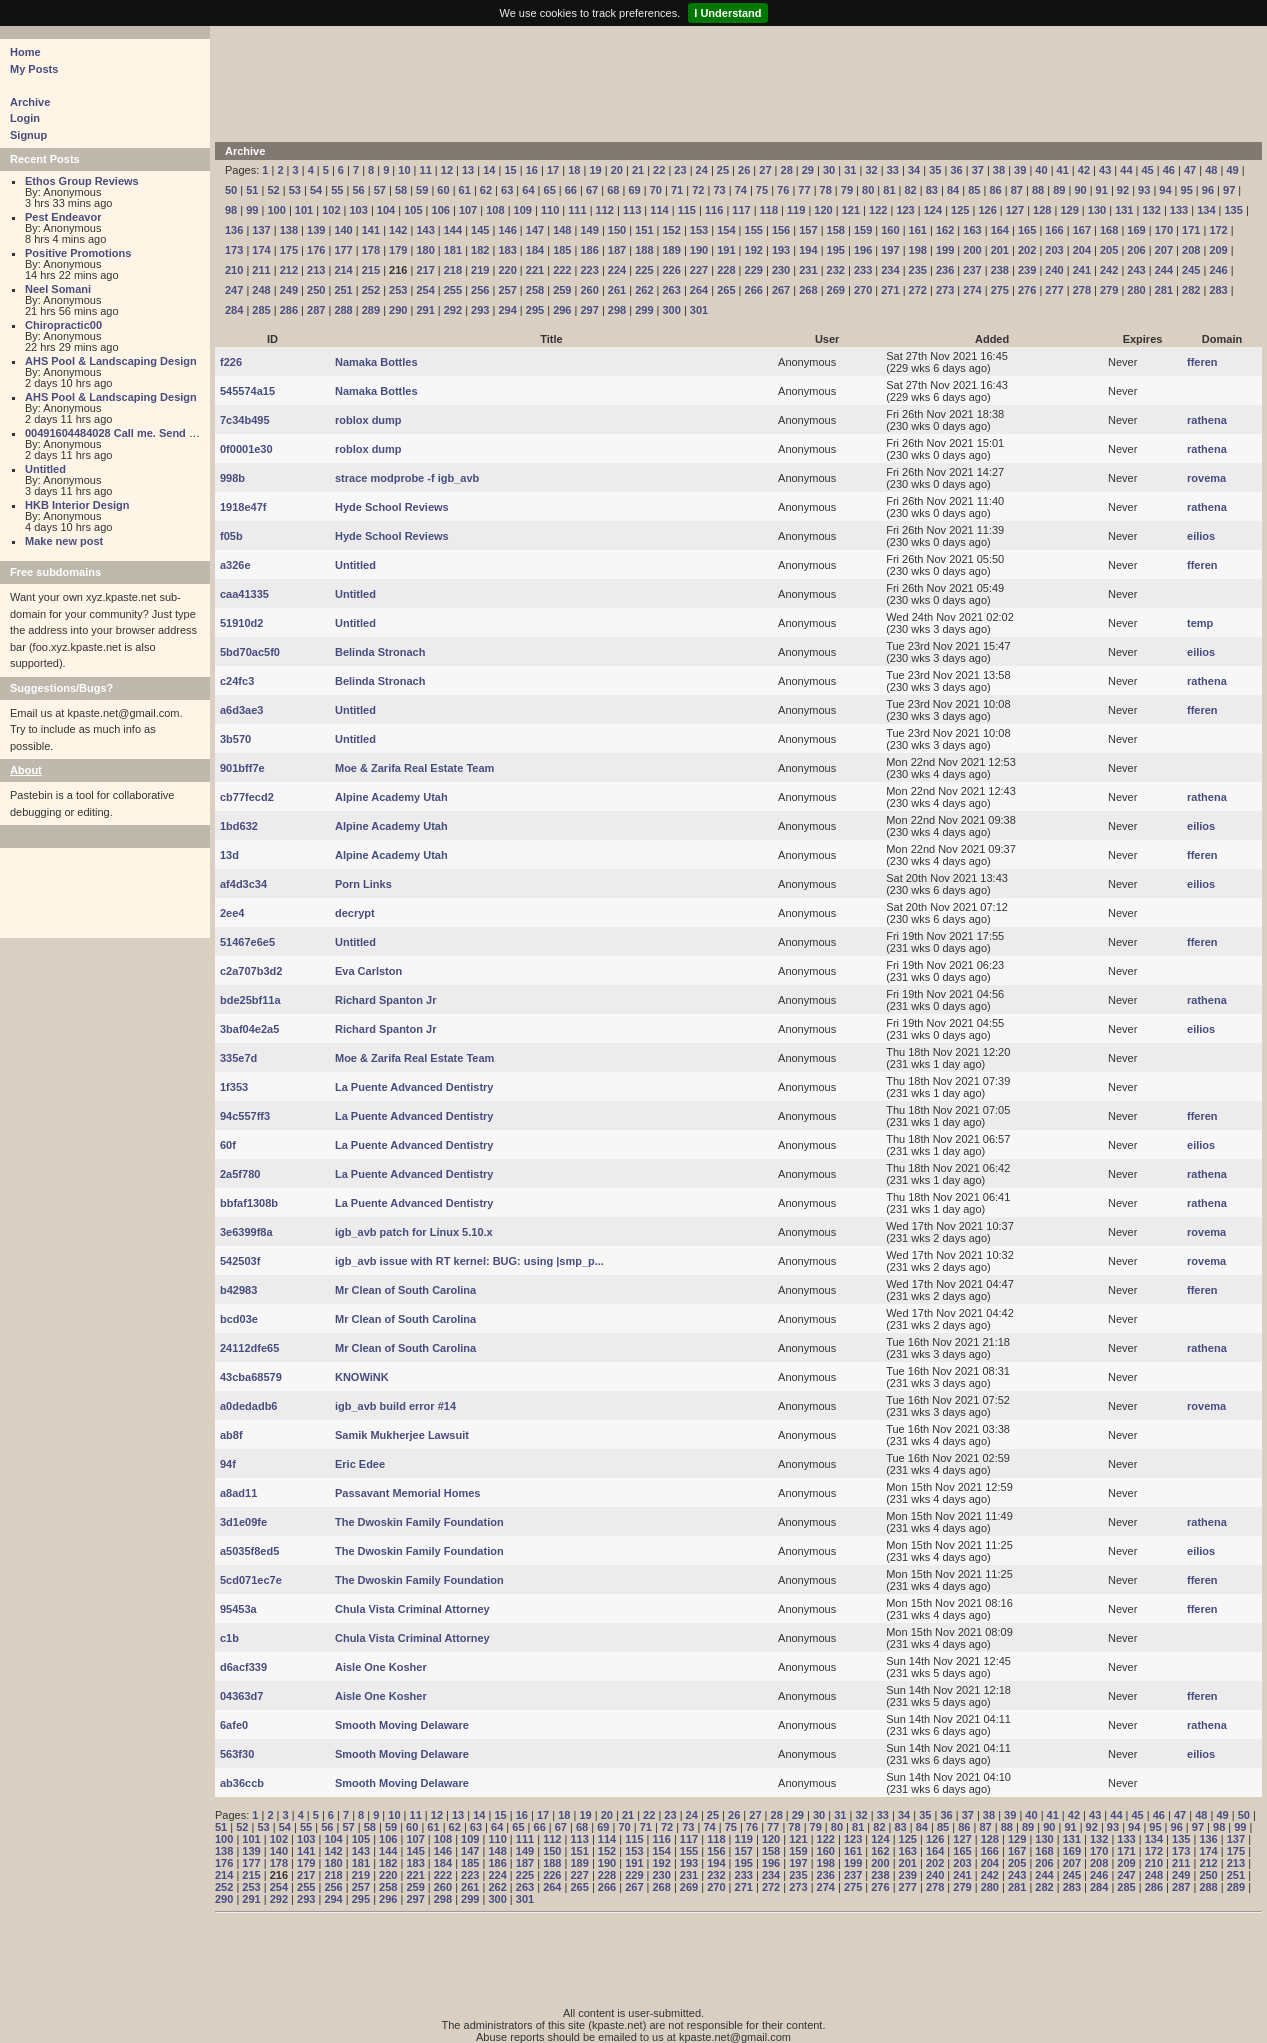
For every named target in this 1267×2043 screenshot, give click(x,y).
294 (507, 310)
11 (426, 170)
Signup (28, 135)
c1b (229, 1638)
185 (562, 250)
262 (644, 290)
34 (914, 170)
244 (1164, 270)
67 (592, 190)
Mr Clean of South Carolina (405, 1290)
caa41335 (244, 594)
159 (863, 230)
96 (1208, 190)
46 (1169, 170)
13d (229, 855)
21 (638, 170)
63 (507, 190)
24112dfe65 (249, 1348)
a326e (235, 565)
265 (726, 290)
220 (507, 270)
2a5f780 (240, 1174)
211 (261, 270)
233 (863, 270)
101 (304, 210)
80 (868, 190)
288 (343, 310)
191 (726, 250)
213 (316, 270)
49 (1232, 170)
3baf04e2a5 (249, 1029)
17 (553, 170)
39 (1020, 170)
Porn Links (363, 884)
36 (956, 170)
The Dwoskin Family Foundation (419, 1522)
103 (359, 210)
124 (933, 210)
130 (1097, 210)
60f (228, 1145)
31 (850, 170)
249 (289, 290)
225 (644, 270)
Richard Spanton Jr (385, 1000)
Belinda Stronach (380, 652)
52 (273, 190)
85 (974, 190)
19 (595, 170)
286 (289, 310)
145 (480, 230)
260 (589, 290)
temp (1200, 623)
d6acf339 (243, 1667)
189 (672, 250)
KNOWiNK (362, 1377)
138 (289, 230)
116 (714, 210)
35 (935, 170)
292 (453, 310)
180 (425, 250)
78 (826, 190)
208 (1191, 250)
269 (836, 290)
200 (972, 250)
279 (1109, 290)
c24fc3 (237, 681)
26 (744, 170)
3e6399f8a (246, 1232)
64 (528, 190)
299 (644, 310)
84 (953, 190)
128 (1042, 210)
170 (1164, 230)
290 (398, 310)
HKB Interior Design (77, 505)
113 (632, 210)
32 (871, 170)
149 (589, 230)
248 (261, 290)
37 (978, 170)
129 (1069, 210)
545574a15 (247, 391)
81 (889, 190)
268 (808, 290)
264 (699, 290)
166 (1054, 230)
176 (316, 250)
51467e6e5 (247, 942)
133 (1179, 210)
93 (1144, 190)
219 (480, 270)
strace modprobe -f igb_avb (407, 478)
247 (234, 290)
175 (289, 250)
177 (343, 250)
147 (535, 230)
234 (890, 270)
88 (1038, 190)
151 (644, 230)
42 (1084, 170)
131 (1124, 210)
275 (1000, 290)
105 (413, 210)
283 (1218, 290)
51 (252, 190)
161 (918, 230)
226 (672, 270)
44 (1126, 170)
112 (605, 210)
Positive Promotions (78, 253)
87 (1017, 190)
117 (741, 210)
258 (535, 290)
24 (702, 170)
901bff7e (242, 768)
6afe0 (234, 1725)
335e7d (238, 1058)
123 (905, 210)
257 (507, 290)
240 (1054, 270)
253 (398, 290)
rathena (1207, 420)
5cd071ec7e (251, 1580)
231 (808, 270)
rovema (1206, 478)
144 (453, 230)
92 (1123, 190)
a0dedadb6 (248, 1406)
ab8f (231, 1435)
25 (723, 170)
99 (252, 210)
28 (787, 170)
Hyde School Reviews (392, 507)
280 (1136, 290)
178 (371, 250)
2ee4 (232, 913)
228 (726, 270)
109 (523, 210)
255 (453, 290)
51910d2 (241, 623)
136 (234, 230)
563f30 (237, 1754)
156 (781, 230)
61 (465, 190)
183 (507, 250)
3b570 (235, 739)
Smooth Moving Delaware (402, 1725)
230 (781, 270)
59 (422, 190)
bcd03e (239, 1319)
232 (836, 270)
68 (613, 190)
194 (808, 250)
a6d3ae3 (241, 710)
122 (878, 210)
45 (1148, 170)
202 (1027, 250)
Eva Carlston (368, 971)
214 (343, 270)
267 (781, 290)
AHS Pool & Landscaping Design (111, 361)
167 (1082, 230)
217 (425, 270)
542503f (240, 1261)
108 (495, 210)
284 (234, 310)
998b (232, 478)
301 (699, 310)
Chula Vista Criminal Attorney (412, 1609)
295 (535, 310)
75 (762, 190)
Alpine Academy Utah (391, 797)
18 (574, 170)
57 (380, 190)
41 (1063, 170)
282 (1191, 290)
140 (343, 230)
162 (945, 230)
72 (698, 190)
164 (1000, 230)
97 (1229, 190)
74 (741, 190)
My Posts (34, 69)
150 (617, 230)
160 (890, 230)
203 (1054, 250)
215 (371, 270)
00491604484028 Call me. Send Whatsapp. (135, 433)
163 (972, 230)
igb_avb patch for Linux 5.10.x (414, 1232)
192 (754, 250)
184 (535, 250)
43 (1105, 170)
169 (1136, 230)
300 (672, 310)
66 (571, 190)
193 (781, 250)
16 (532, 170)
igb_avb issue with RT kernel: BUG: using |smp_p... (469, 1261)
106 (441, 210)
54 (316, 190)
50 (231, 190)
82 (911, 190)
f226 (231, 362)
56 (358, 190)
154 (726, 230)
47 (1190, 170)
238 (1000, 270)
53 (295, 190)
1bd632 (239, 826)
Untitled (45, 469)
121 (851, 210)
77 (804, 190)
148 (562, 230)
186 (589, 250)
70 (656, 190)
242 (1109, 270)
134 (1206, 210)
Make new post (64, 541)
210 (234, 270)
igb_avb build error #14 (395, 1406)
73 (719, 190)
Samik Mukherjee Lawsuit (402, 1435)
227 (699, 270)
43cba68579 (251, 1377)
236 (945, 270)
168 (1109, 230)
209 (1218, 250)
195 (836, 250)
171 (1191, 230)
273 (945, 290)
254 (425, 290)
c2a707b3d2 (251, 971)
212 (289, 270)
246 (1218, 270)
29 (808, 170)
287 (316, 310)
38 (999, 170)
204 (1082, 250)
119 (796, 210)
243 (1136, 270)
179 (398, 250)
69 (634, 190)
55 (337, 190)
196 (863, 250)
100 (276, 210)
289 (371, 310)
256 (480, 290)
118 (769, 210)
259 (562, 290)
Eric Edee (360, 1464)
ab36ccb (242, 1783)
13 (468, 170)
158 (836, 230)
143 (425, 230)
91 (1102, 190)
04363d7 (241, 1696)
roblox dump (368, 420)
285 (261, 310)
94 (1165, 190)
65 (550, 190)
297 (589, 310)
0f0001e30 (246, 449)
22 (659, 170)
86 (995, 190)
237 (972, 270)
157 (808, 230)
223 (589, 270)
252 (371, 290)
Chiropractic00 (63, 325)
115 (687, 210)
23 (680, 170)
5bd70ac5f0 (250, 652)
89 (1059, 190)
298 (617, 310)
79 (847, 190)
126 (987, 210)
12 (447, 170)
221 (535, 270)
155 (754, 230)
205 (1109, 250)
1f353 (234, 1087)
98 (231, 210)
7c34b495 (245, 420)
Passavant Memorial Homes (408, 1493)
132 (1151, 210)
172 (1218, 230)
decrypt (355, 913)
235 (918, 270)
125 (960, 210)
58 (401, 190)
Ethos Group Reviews (82, 181)
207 (1164, 250)
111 (577, 210)
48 (1211, 170)
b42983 (238, 1290)
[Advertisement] (710, 82)
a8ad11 (238, 1493)
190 (699, 250)
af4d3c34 (243, 884)
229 (754, 270)
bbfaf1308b (249, 1203)
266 (754, 290)
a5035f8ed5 (249, 1551)
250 (316, 290)
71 (677, 190)
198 (918, 250)
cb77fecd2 (247, 797)
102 (331, 210)
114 (659, 210)
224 (617, 270)
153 (699, 230)
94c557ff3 (245, 1116)
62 (486, 190)
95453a (238, 1609)
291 (425, 310)
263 (672, 290)
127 (1015, 210)
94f (228, 1464)
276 (1027, 290)
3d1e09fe (243, 1522)
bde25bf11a (250, 1000)
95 (1187, 190)
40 (1041, 170)
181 (453, 250)
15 (510, 170)
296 (562, 310)
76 (783, 190)
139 (316, 230)
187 (617, 250)
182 (480, 250)
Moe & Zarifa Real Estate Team (414, 768)
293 (480, 310)
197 (890, 250)
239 (1027, 270)
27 (765, 170)
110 (550, 210)
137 (261, 230)
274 (972, 290)
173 (234, 250)
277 (1054, 290)
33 (893, 170)
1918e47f (243, 507)
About (26, 770)
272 (918, 290)
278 (1082, 290)
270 (863, 290)
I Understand (727, 13)
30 (829, 170)
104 (386, 210)
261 (617, 290)
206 (1136, 250)
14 (489, 170)
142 (398, 230)
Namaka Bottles (376, 362)
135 (1234, 210)
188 (644, 250)
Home (25, 52)
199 (945, 250)
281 (1164, 290)
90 (1080, 190)
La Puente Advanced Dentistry (414, 1087)
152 (672, 230)
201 (1000, 250)
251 (343, 290)
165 (1027, 230)
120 (823, 210)
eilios (1201, 536)
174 (261, 250)
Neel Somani (58, 289)
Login (25, 118)
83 (932, 190)
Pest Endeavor (63, 217)
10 (404, 170)
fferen (1202, 362)
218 (453, 270)
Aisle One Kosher (381, 1667)
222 (562, 270)
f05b (231, 536)
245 (1191, 270)
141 (371, 230)
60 (443, 190)
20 (617, 170)
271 (890, 290)
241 (1082, 270)
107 (468, 210)
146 (507, 230)
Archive (30, 102)
